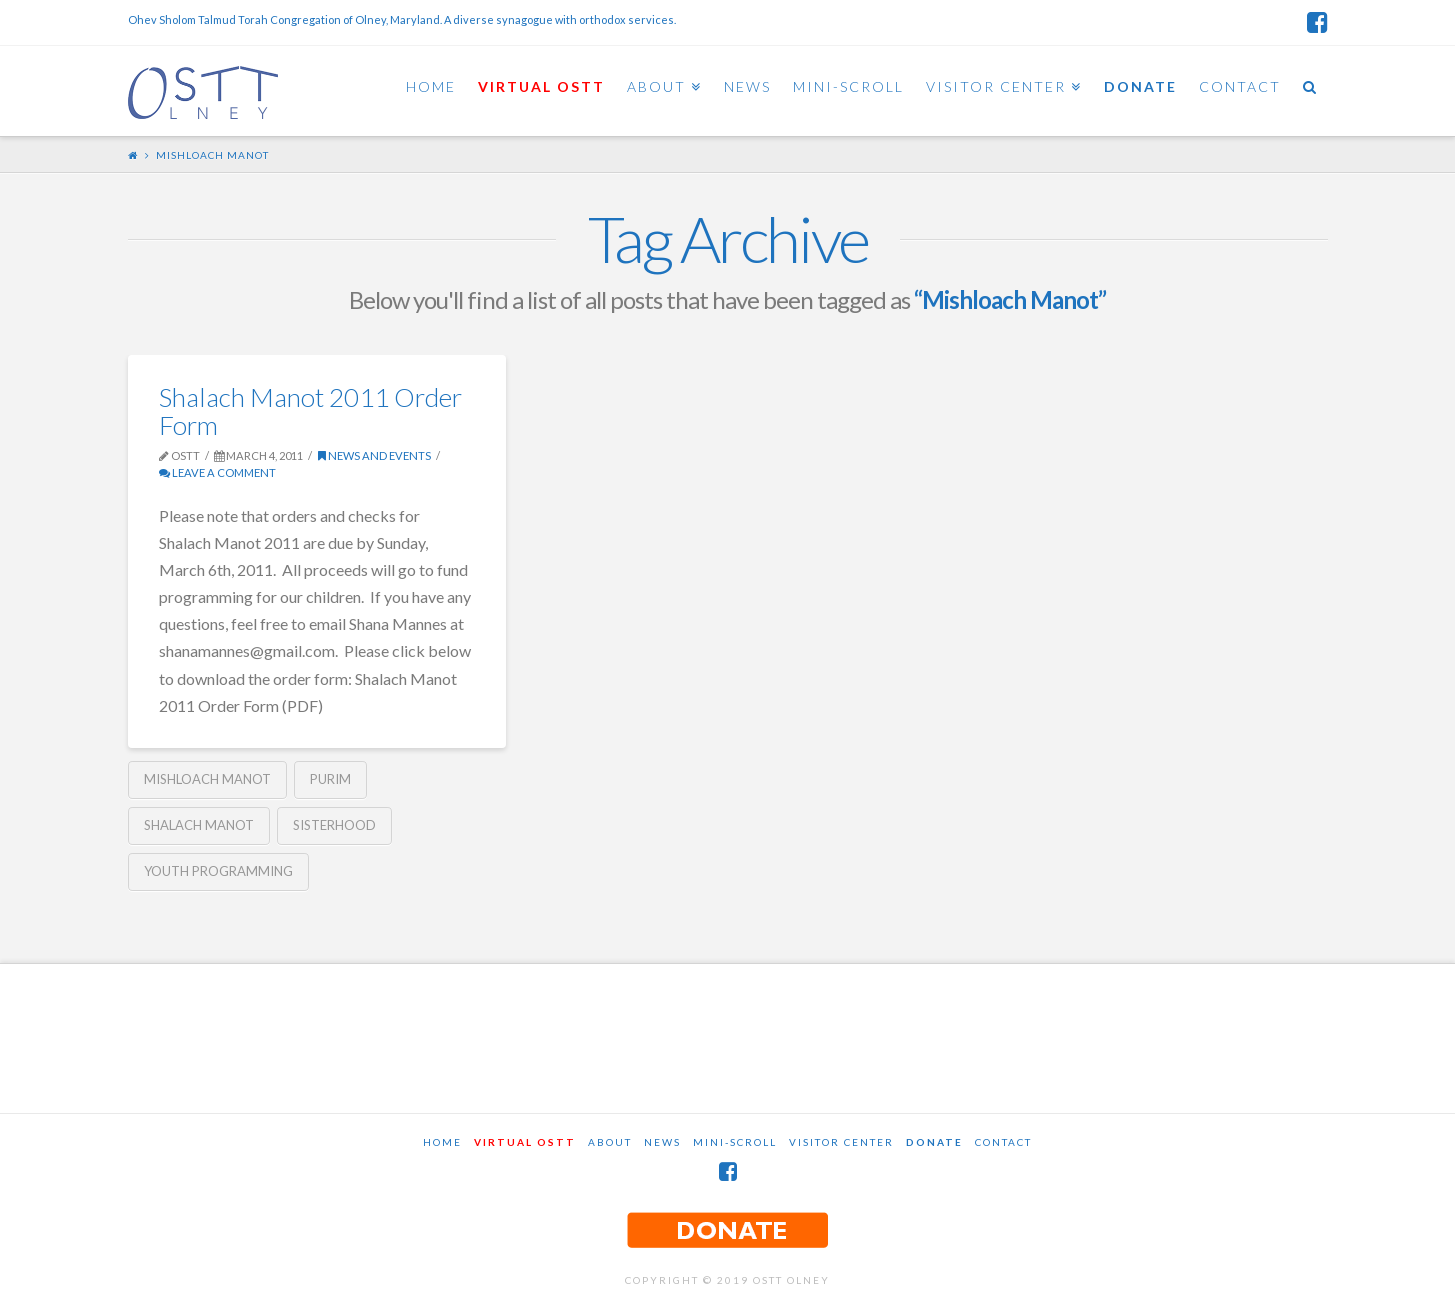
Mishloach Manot (207, 779)
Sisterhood (334, 825)
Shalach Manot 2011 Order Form (310, 411)
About (610, 1142)
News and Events (374, 455)
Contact (1003, 1142)
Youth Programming (218, 871)
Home (442, 1142)
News (662, 1142)
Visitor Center (841, 1142)
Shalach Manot (199, 825)
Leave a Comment (217, 472)
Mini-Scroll (735, 1142)
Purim (330, 779)
